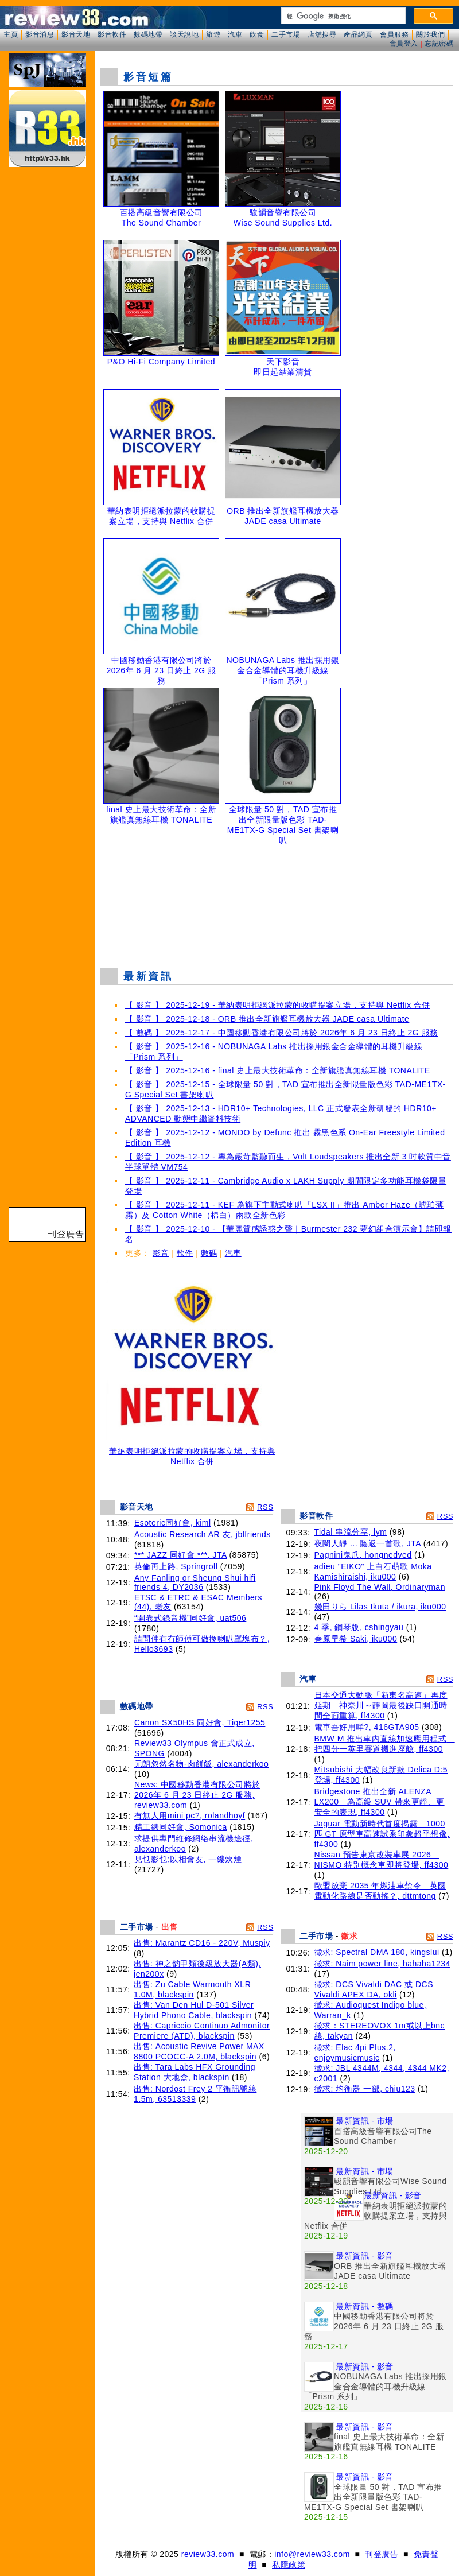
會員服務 (394, 34)
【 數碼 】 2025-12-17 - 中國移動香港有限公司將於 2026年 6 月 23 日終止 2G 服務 (281, 1032)
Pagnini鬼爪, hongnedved (363, 1554)
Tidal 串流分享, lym (350, 1532)
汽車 (235, 34)
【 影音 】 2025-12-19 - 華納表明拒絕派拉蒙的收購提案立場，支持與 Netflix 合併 (277, 1005)
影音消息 (39, 34)
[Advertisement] (277, 898)
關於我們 (430, 34)
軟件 (185, 1253)
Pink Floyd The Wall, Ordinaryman (379, 1587)
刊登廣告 (381, 2554)
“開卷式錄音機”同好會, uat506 (190, 1618)
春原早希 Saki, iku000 (356, 1638)
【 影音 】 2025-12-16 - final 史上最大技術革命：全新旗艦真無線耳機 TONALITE (277, 1070)
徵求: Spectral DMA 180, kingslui (376, 1952)
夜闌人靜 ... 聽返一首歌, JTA (367, 1543)
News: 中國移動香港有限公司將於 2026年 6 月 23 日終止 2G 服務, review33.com (197, 1795)
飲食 (257, 34)
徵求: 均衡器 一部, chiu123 (364, 2088)
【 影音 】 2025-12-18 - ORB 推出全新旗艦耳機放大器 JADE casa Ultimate (267, 1018)
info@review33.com (312, 2554)
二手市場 (285, 34)
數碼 (209, 1253)
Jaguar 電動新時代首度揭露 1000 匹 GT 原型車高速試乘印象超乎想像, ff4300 (382, 1834)
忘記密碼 (439, 44)
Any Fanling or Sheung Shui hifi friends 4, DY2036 (195, 1582)
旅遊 (213, 34)
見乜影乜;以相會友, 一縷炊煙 (188, 1859)
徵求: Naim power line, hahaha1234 (382, 1963)
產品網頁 (358, 34)
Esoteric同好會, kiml (172, 1522)
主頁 (10, 34)
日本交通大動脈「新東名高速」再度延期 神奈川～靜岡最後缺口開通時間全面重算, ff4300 (381, 1705)
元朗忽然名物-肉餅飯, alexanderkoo (201, 1763)
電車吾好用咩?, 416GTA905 (366, 1727)
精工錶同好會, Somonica (180, 1827)
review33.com (207, 2554)
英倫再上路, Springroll (177, 1566)
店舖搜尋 (322, 34)
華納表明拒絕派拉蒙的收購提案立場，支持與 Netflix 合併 (192, 1452)
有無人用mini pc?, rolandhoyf (189, 1815)
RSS (265, 1507)
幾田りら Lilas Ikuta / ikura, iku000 (380, 1606)
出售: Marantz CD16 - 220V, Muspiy (202, 1942)
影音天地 (75, 34)
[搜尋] (342, 16)
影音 (161, 1253)
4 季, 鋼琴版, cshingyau (359, 1627)
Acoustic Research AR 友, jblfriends (202, 1534)
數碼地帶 (148, 34)
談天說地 (184, 34)
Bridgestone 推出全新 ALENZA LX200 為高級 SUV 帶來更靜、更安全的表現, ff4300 (379, 1802)
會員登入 (404, 44)
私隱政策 (288, 2564)
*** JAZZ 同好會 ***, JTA (180, 1554)
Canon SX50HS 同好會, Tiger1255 (200, 1722)
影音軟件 (112, 34)
